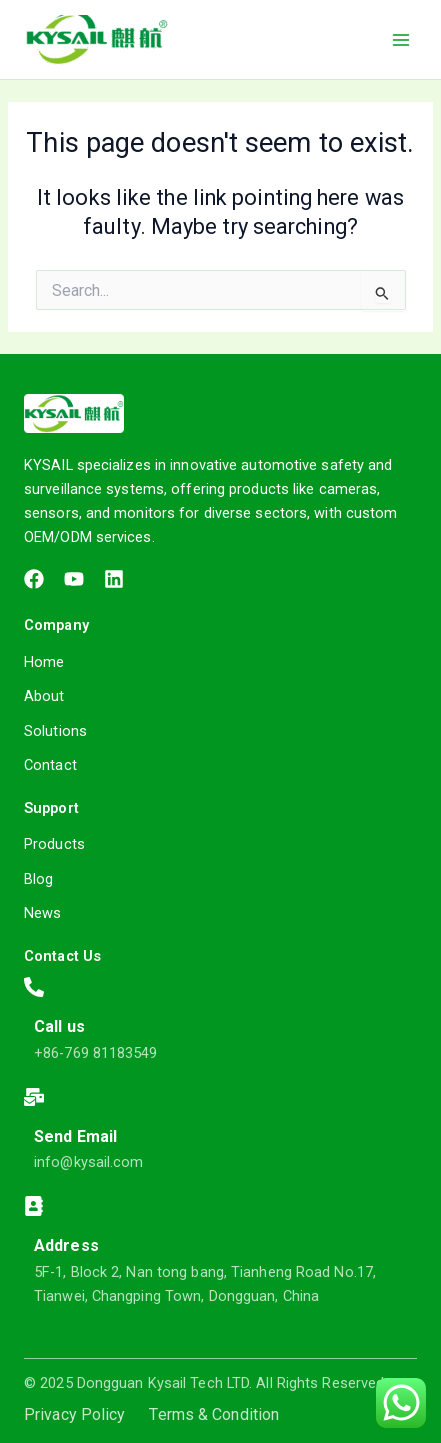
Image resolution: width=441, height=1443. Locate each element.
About (44, 696)
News (42, 913)
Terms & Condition (214, 1415)
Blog (38, 879)
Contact (50, 765)
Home (44, 662)
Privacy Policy (74, 1415)
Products (54, 844)
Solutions (55, 731)
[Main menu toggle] (401, 39)
